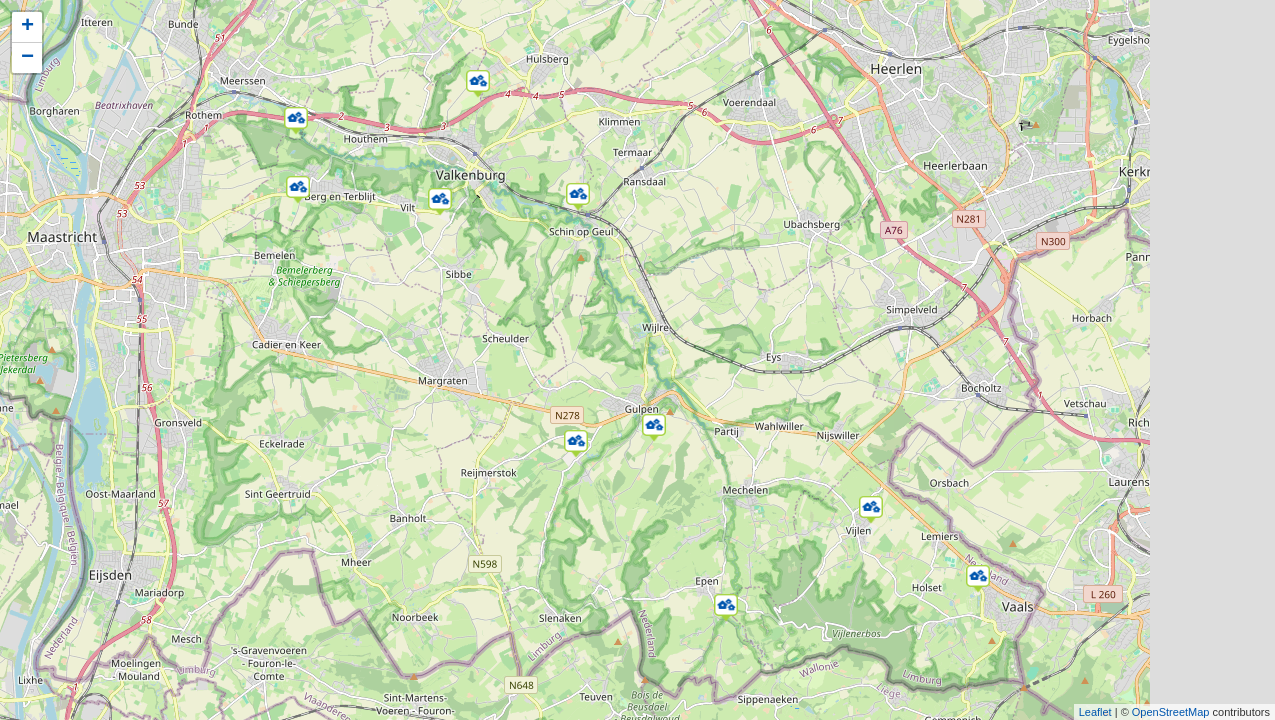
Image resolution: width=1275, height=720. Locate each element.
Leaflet (1095, 712)
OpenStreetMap (1171, 712)
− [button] (27, 58)
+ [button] (27, 27)
